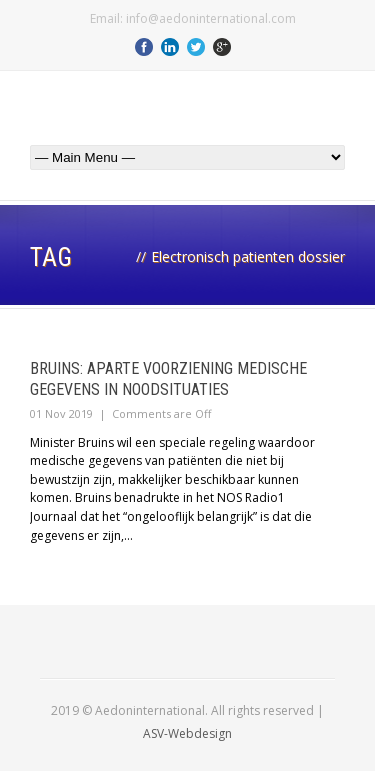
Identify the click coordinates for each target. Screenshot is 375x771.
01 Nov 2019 (61, 413)
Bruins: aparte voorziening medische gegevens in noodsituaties (168, 379)
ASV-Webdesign (187, 733)
